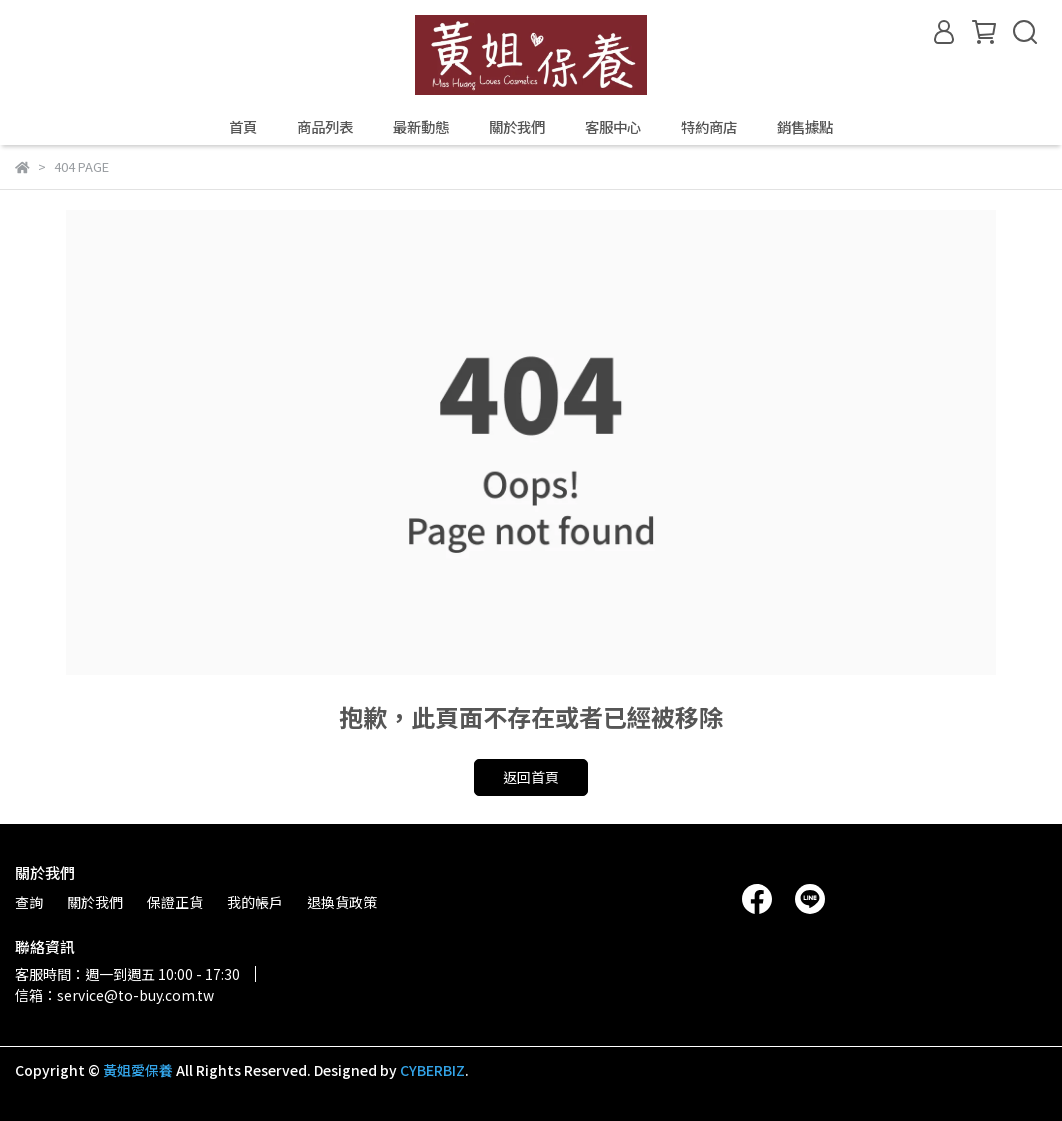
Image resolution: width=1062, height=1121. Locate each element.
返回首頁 (531, 777)
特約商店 (709, 127)
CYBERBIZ (432, 1070)
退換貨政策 (342, 902)
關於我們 (517, 127)
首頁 (243, 127)
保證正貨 (175, 902)
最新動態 (421, 127)
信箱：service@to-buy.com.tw (114, 995)
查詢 (29, 902)
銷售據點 (805, 127)
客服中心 (613, 127)
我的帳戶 (255, 902)
